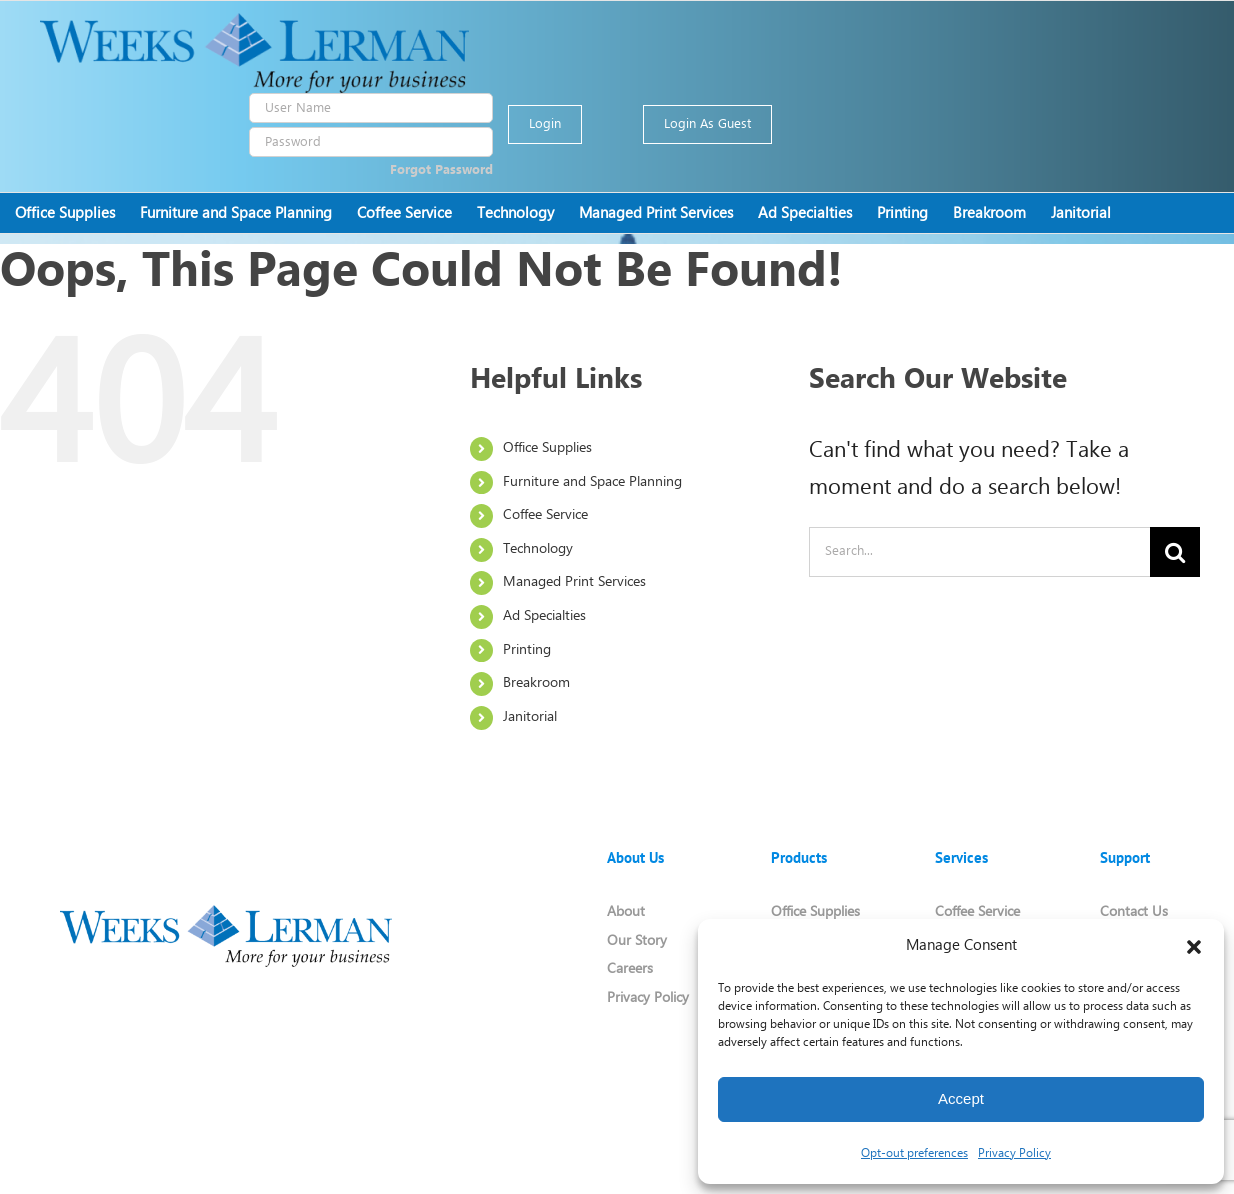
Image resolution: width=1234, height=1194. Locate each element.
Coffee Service (545, 515)
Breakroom (536, 683)
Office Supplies (547, 448)
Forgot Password (441, 170)
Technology (538, 549)
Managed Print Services (574, 582)
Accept (961, 1098)
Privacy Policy (1014, 1153)
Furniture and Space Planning (592, 482)
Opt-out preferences (914, 1153)
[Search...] (979, 552)
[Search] (1175, 552)
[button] (1194, 947)
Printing (527, 650)
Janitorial (530, 717)
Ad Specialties (544, 616)
